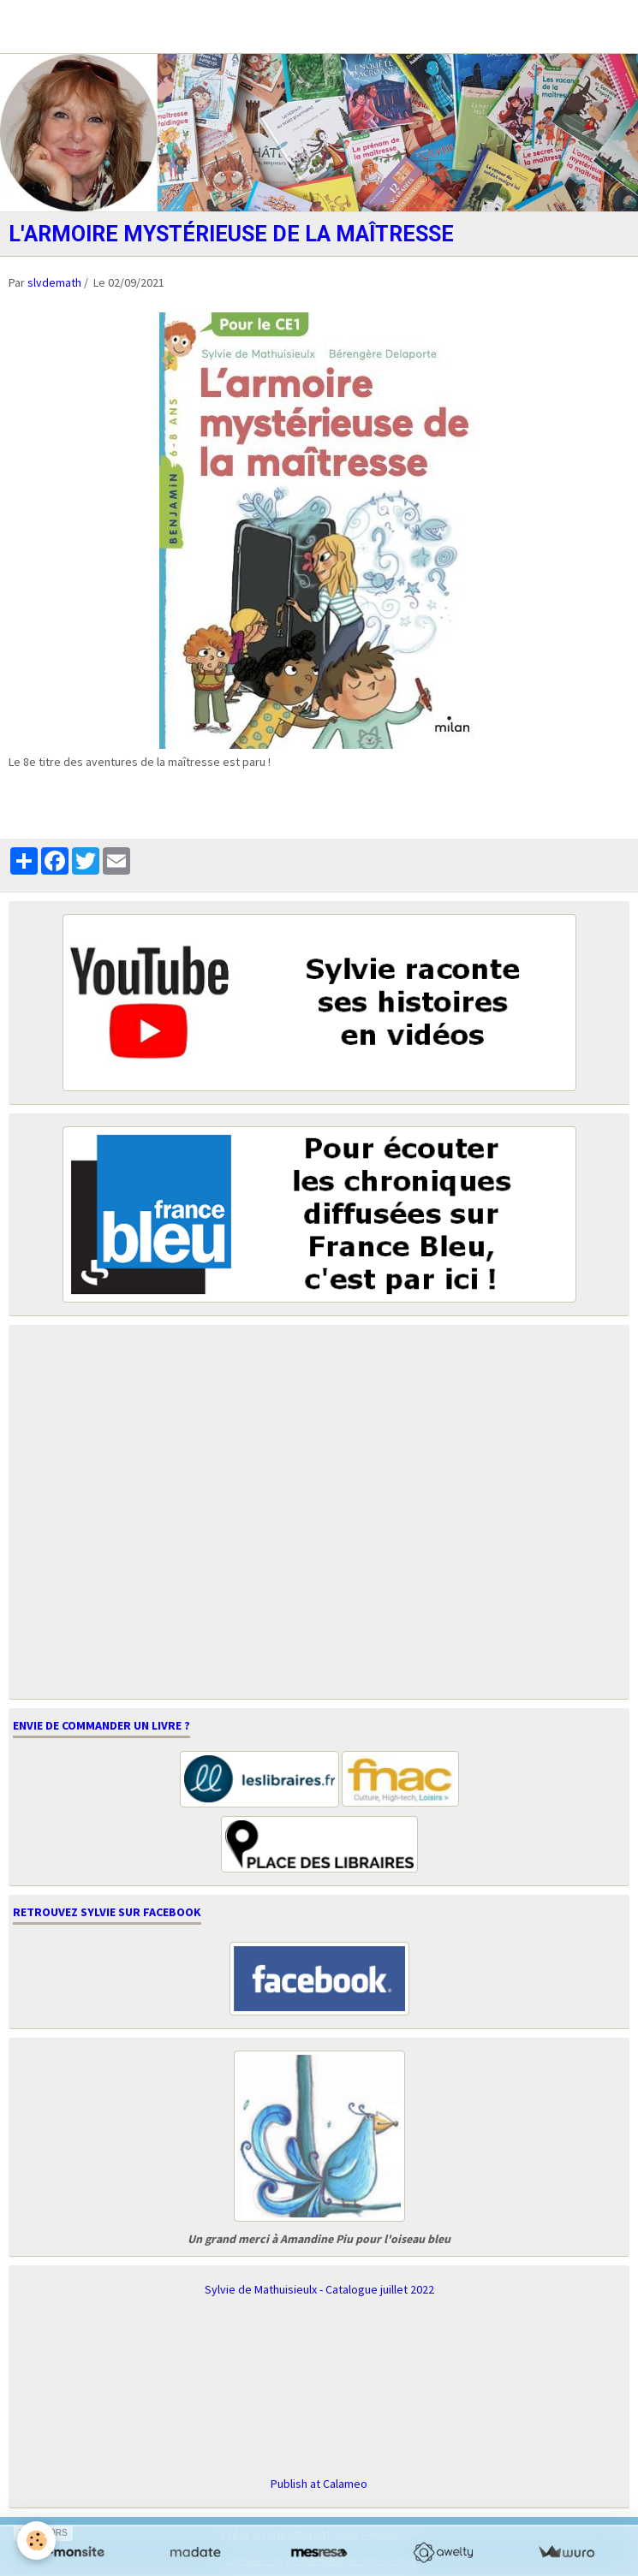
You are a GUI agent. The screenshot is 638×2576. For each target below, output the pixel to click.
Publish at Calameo (319, 2483)
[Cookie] (36, 2540)
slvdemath (54, 282)
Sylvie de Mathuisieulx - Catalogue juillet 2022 (319, 2289)
